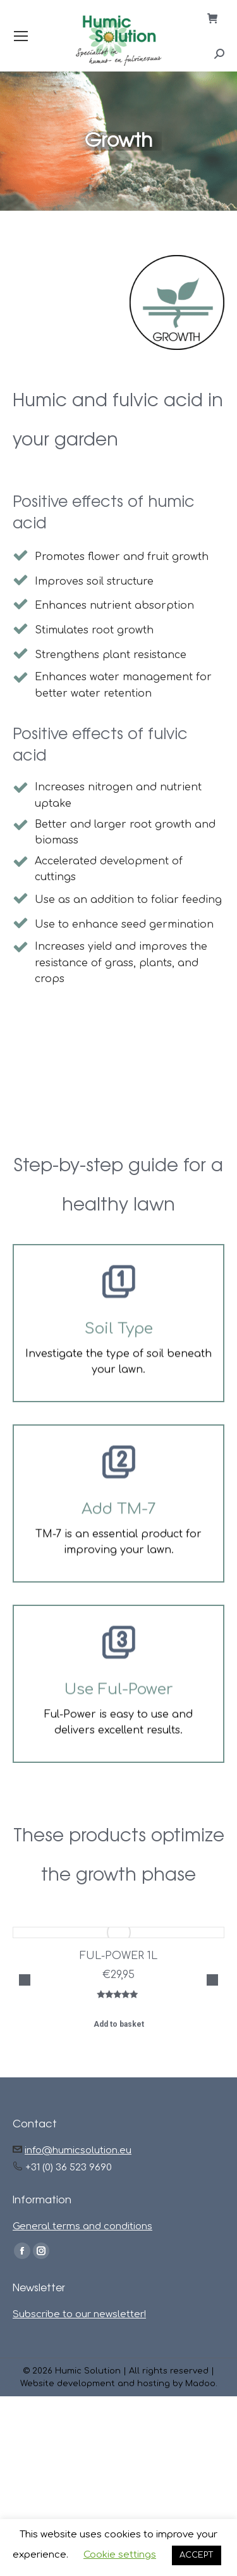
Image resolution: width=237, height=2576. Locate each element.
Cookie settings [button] (119, 2554)
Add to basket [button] (119, 2024)
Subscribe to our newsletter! (79, 2444)
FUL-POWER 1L (118, 1956)
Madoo (200, 2513)
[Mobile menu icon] (21, 36)
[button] (24, 2044)
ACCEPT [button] (196, 2555)
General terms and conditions (82, 2356)
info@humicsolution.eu (78, 2280)
